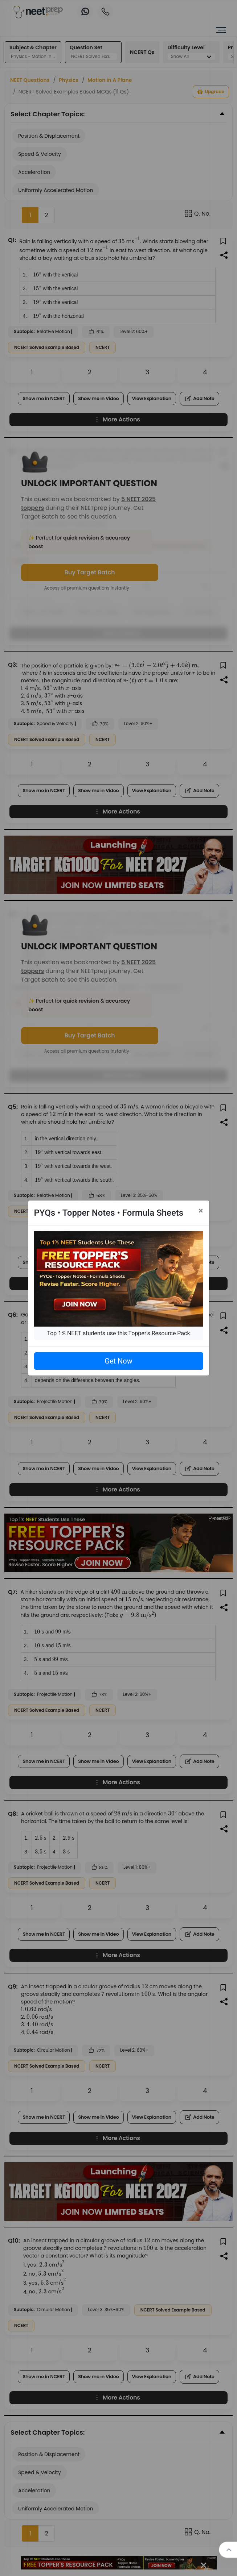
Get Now (118, 1361)
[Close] (201, 1210)
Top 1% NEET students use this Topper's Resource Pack (118, 1333)
